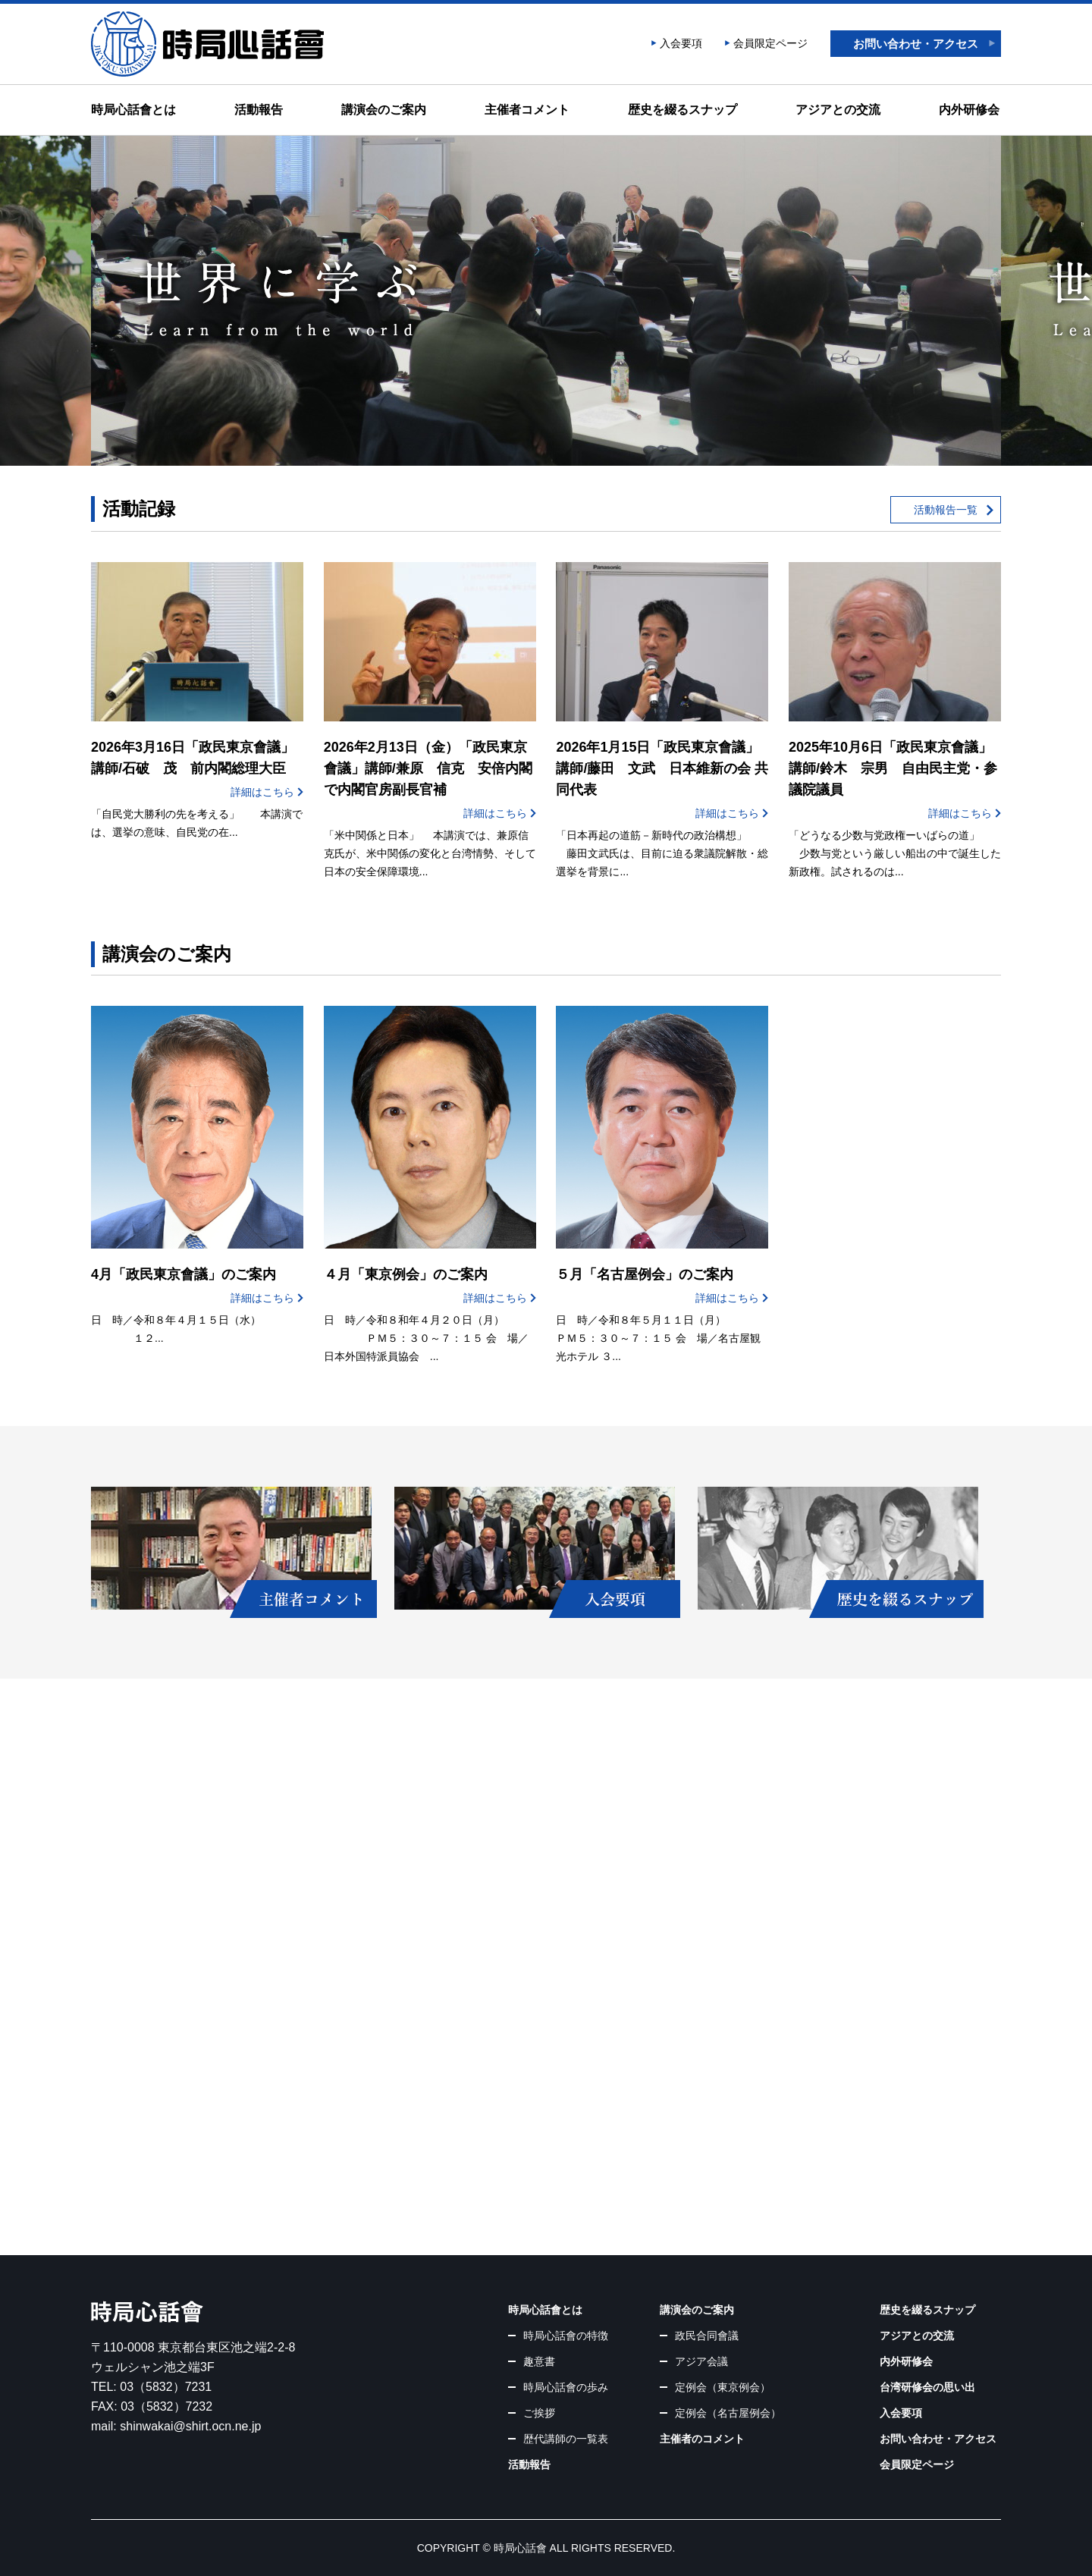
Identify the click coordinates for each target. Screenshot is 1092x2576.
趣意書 (539, 2361)
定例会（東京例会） (722, 2387)
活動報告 (258, 109)
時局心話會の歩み (565, 2387)
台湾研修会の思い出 (927, 2387)
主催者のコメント (702, 2439)
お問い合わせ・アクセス (915, 43)
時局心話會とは (133, 109)
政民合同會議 (707, 2335)
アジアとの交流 (837, 109)
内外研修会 (969, 109)
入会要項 (681, 43)
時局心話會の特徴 (565, 2335)
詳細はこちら (262, 792)
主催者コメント (527, 109)
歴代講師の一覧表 (565, 2439)
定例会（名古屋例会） (728, 2413)
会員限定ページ (770, 43)
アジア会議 (701, 2361)
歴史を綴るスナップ (682, 109)
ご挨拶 (539, 2413)
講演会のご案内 (383, 109)
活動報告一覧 (945, 510)
